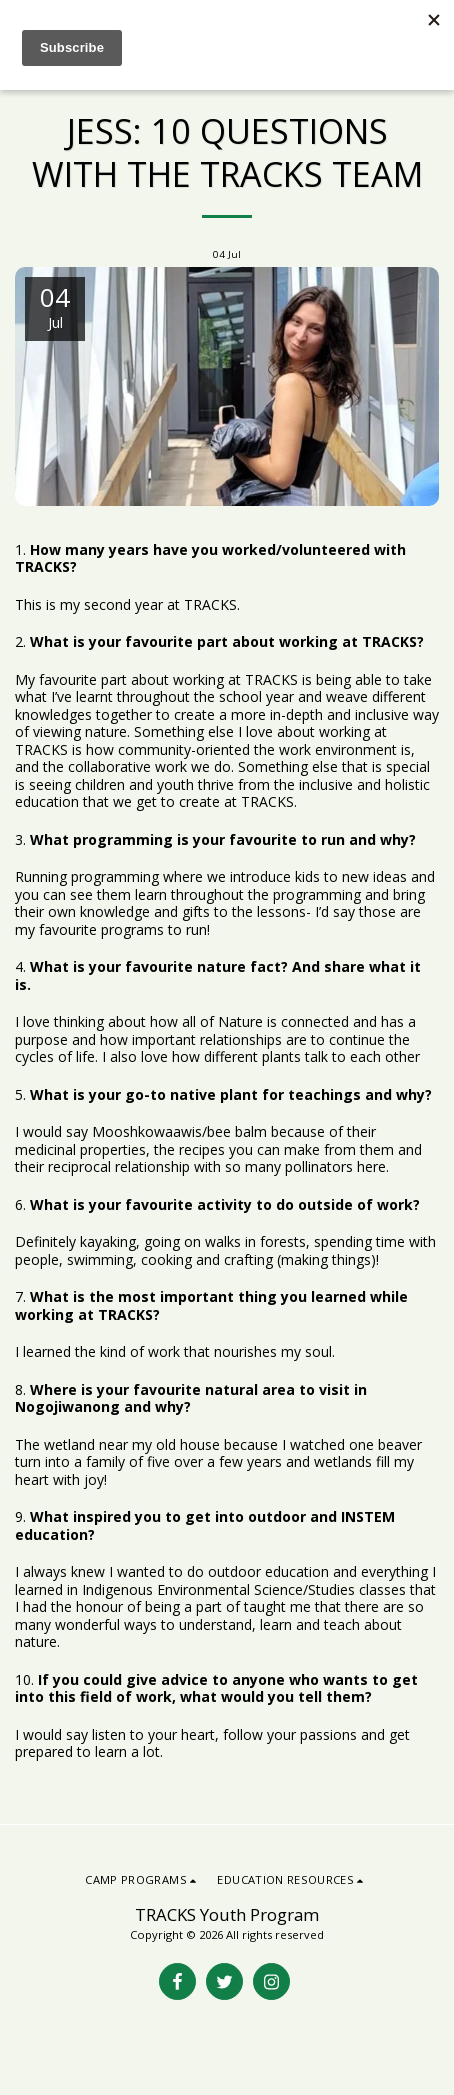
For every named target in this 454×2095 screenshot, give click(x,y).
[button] (143, 1880)
